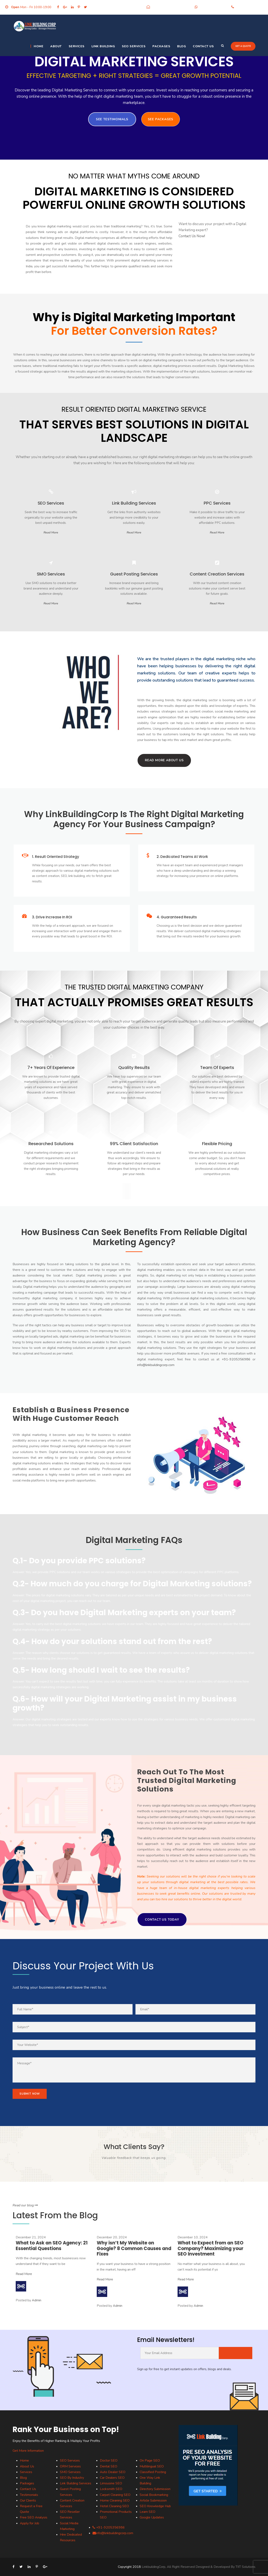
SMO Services (70, 2472)
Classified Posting (153, 2472)
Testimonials (29, 2495)
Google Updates (152, 2517)
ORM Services (70, 2466)
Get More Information (28, 2450)
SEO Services (134, 46)
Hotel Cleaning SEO (114, 2506)
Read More (51, 532)
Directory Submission (155, 2489)
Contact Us (203, 46)
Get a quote (243, 46)
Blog (181, 46)
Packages (161, 46)
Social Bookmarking (154, 2495)
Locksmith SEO (111, 2489)
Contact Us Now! (192, 236)
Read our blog (25, 2205)
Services (77, 46)
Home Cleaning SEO (115, 2500)
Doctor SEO (108, 2460)
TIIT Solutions (245, 2566)
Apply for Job (29, 2523)
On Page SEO (150, 2460)
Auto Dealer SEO (112, 2472)
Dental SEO (108, 2466)
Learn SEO (147, 2511)
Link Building (103, 46)
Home (38, 46)
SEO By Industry (72, 2477)
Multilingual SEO (152, 2466)
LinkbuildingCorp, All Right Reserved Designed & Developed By (189, 2566)
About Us (27, 2466)
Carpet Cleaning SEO (115, 2495)
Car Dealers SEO (112, 2477)
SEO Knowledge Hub (155, 2506)
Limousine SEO (111, 2483)
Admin (36, 2300)
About (56, 46)
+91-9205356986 (213, 7)
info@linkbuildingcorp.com (171, 7)
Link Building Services (75, 2483)
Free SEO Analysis (33, 2517)
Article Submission (153, 2500)
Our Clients (28, 2500)
